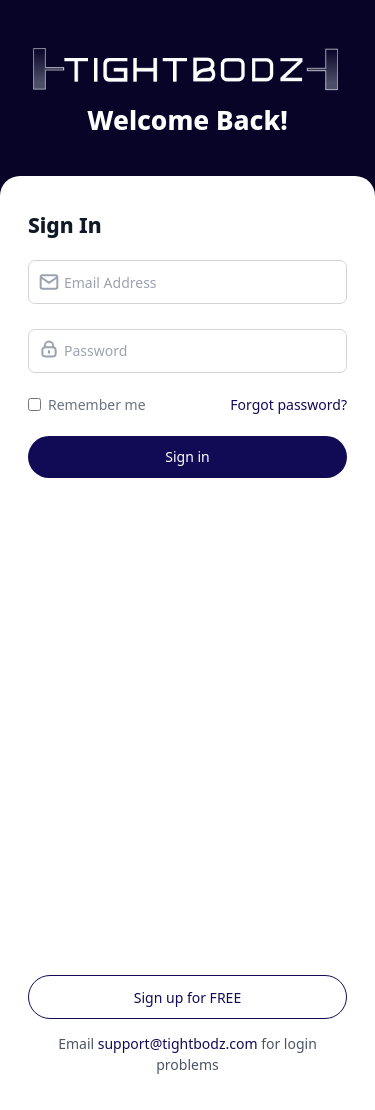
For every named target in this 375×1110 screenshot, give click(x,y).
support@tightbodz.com (178, 1043)
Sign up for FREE (187, 997)
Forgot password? (288, 404)
